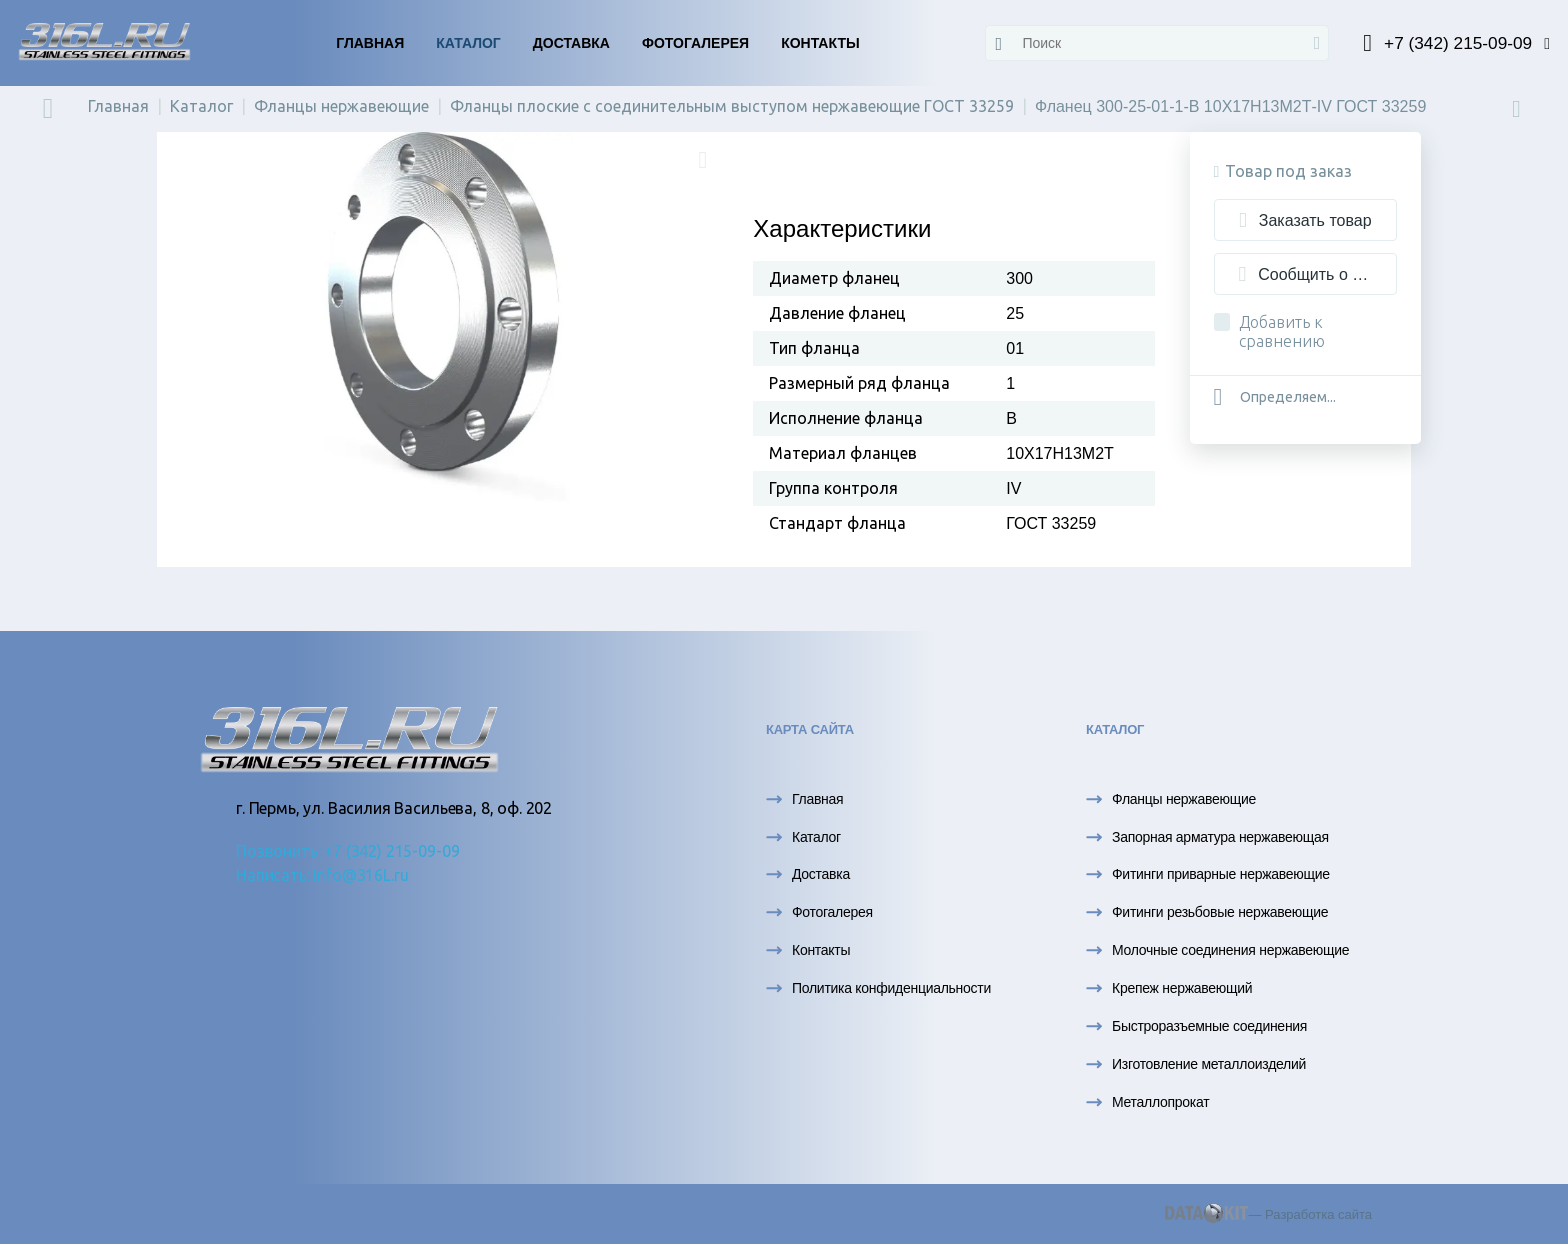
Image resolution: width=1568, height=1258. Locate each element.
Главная (370, 43)
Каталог (468, 43)
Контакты (820, 43)
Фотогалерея (695, 43)
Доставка (571, 43)
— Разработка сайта (1268, 1217)
